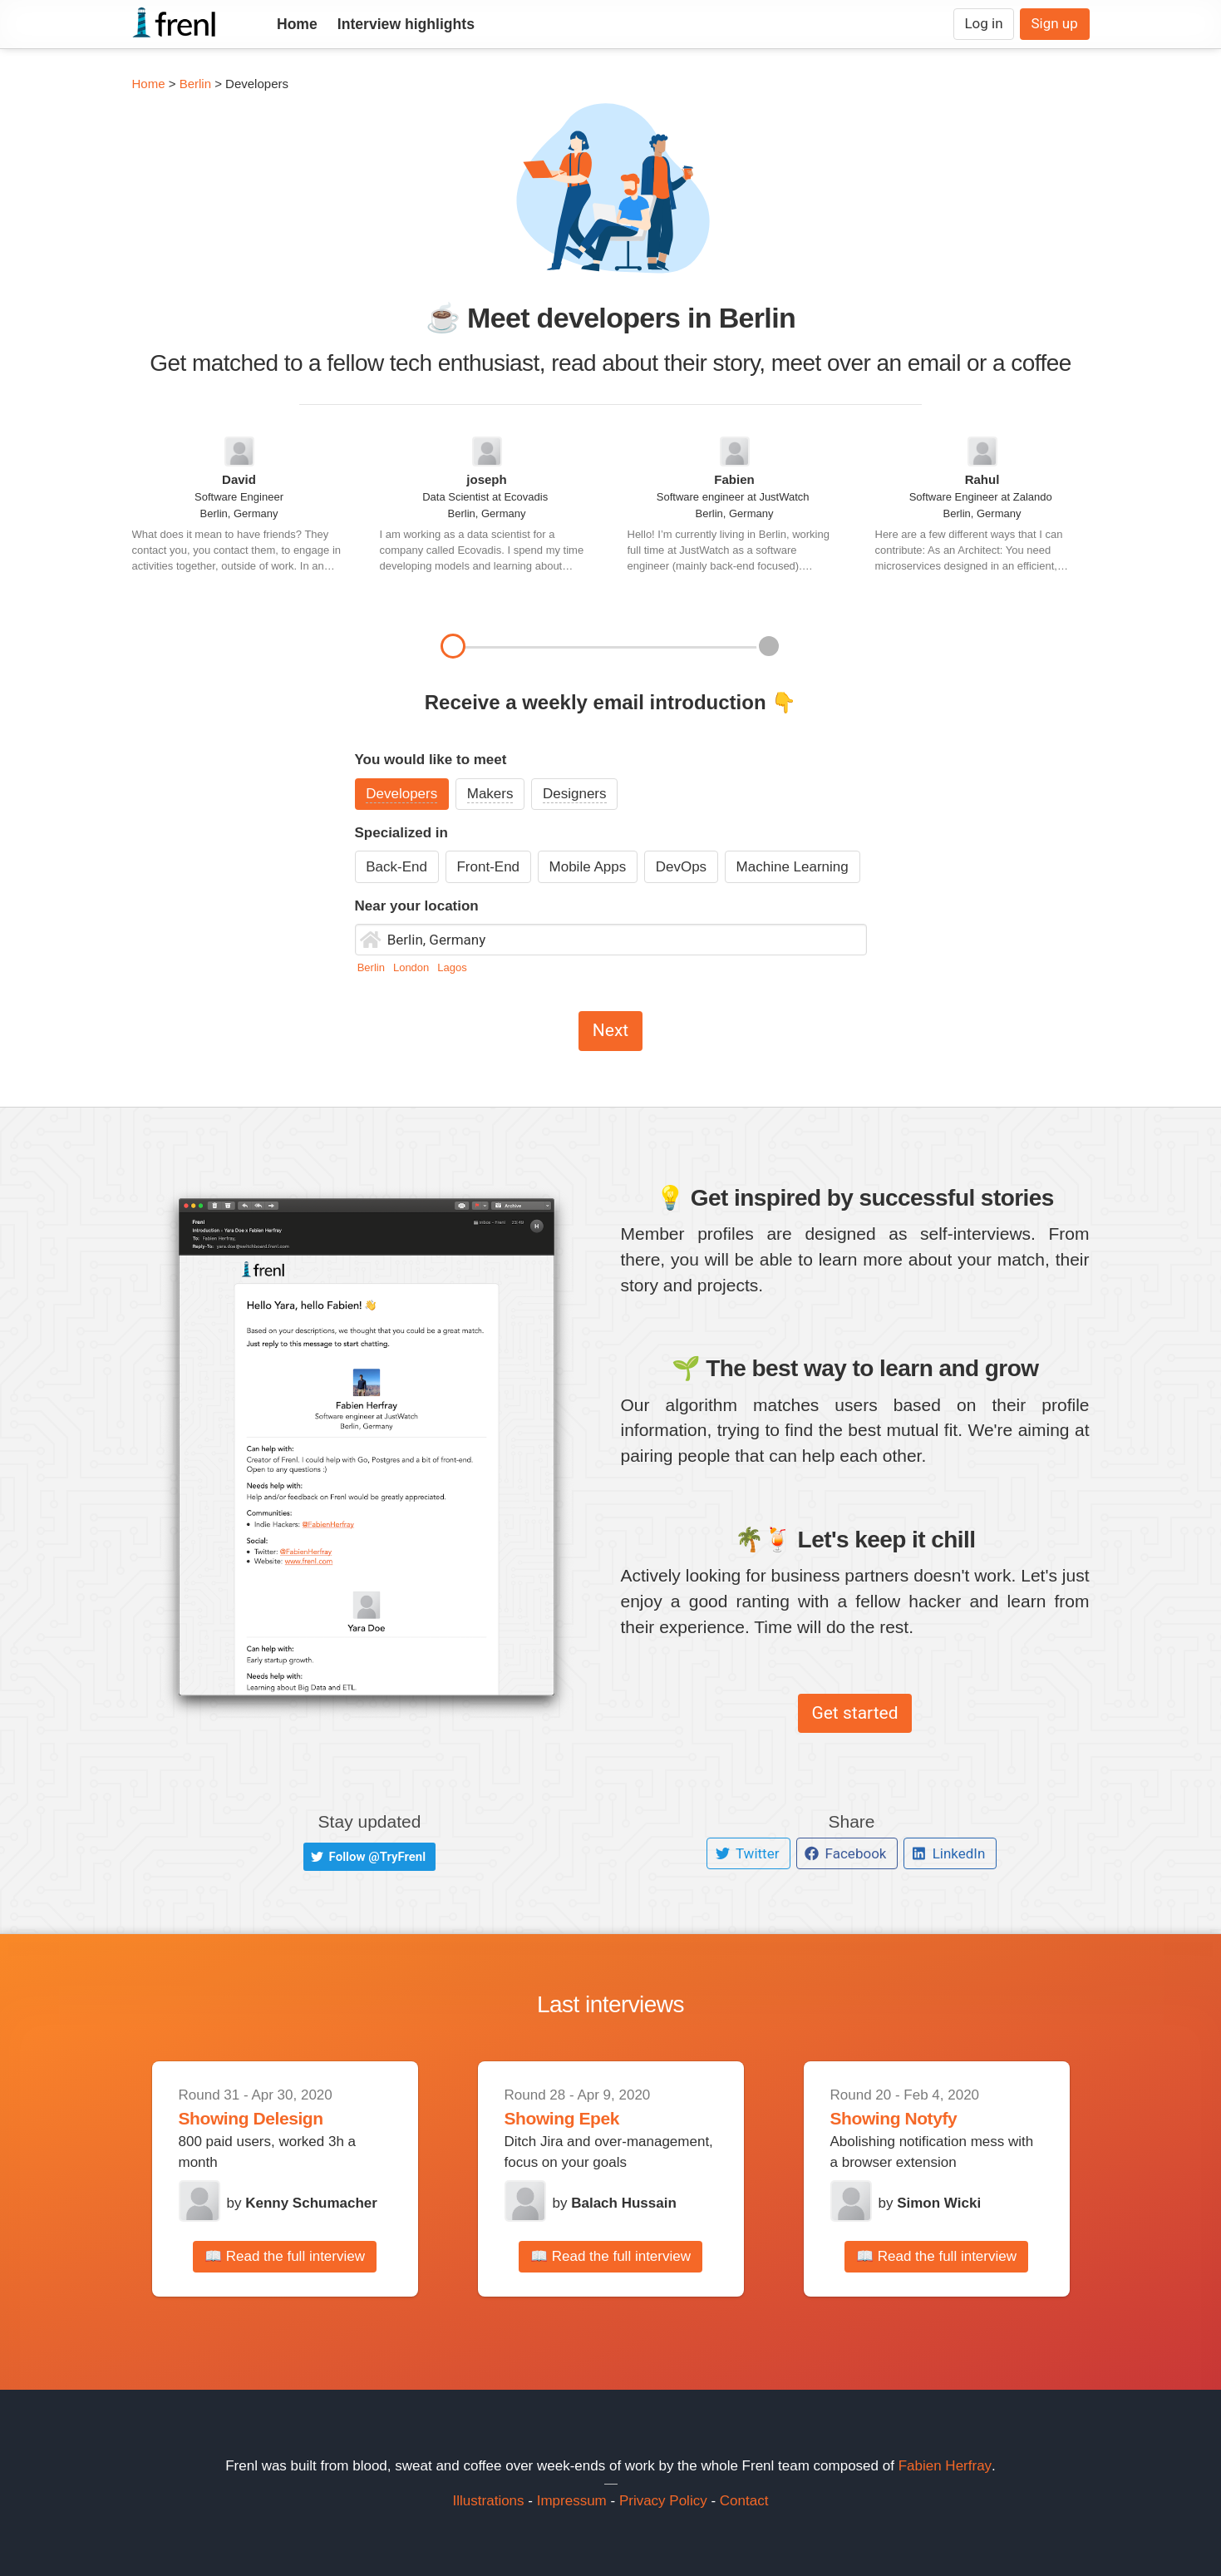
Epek (598, 2118)
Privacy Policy (663, 2501)
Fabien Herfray (945, 2466)
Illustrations (488, 2501)
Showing (216, 2118)
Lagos (451, 967)
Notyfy (930, 2118)
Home (297, 24)
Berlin (195, 83)
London (412, 967)
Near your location (417, 906)
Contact (744, 2501)
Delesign (287, 2118)
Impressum (572, 2501)
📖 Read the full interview (284, 2256)
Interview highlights (406, 24)
